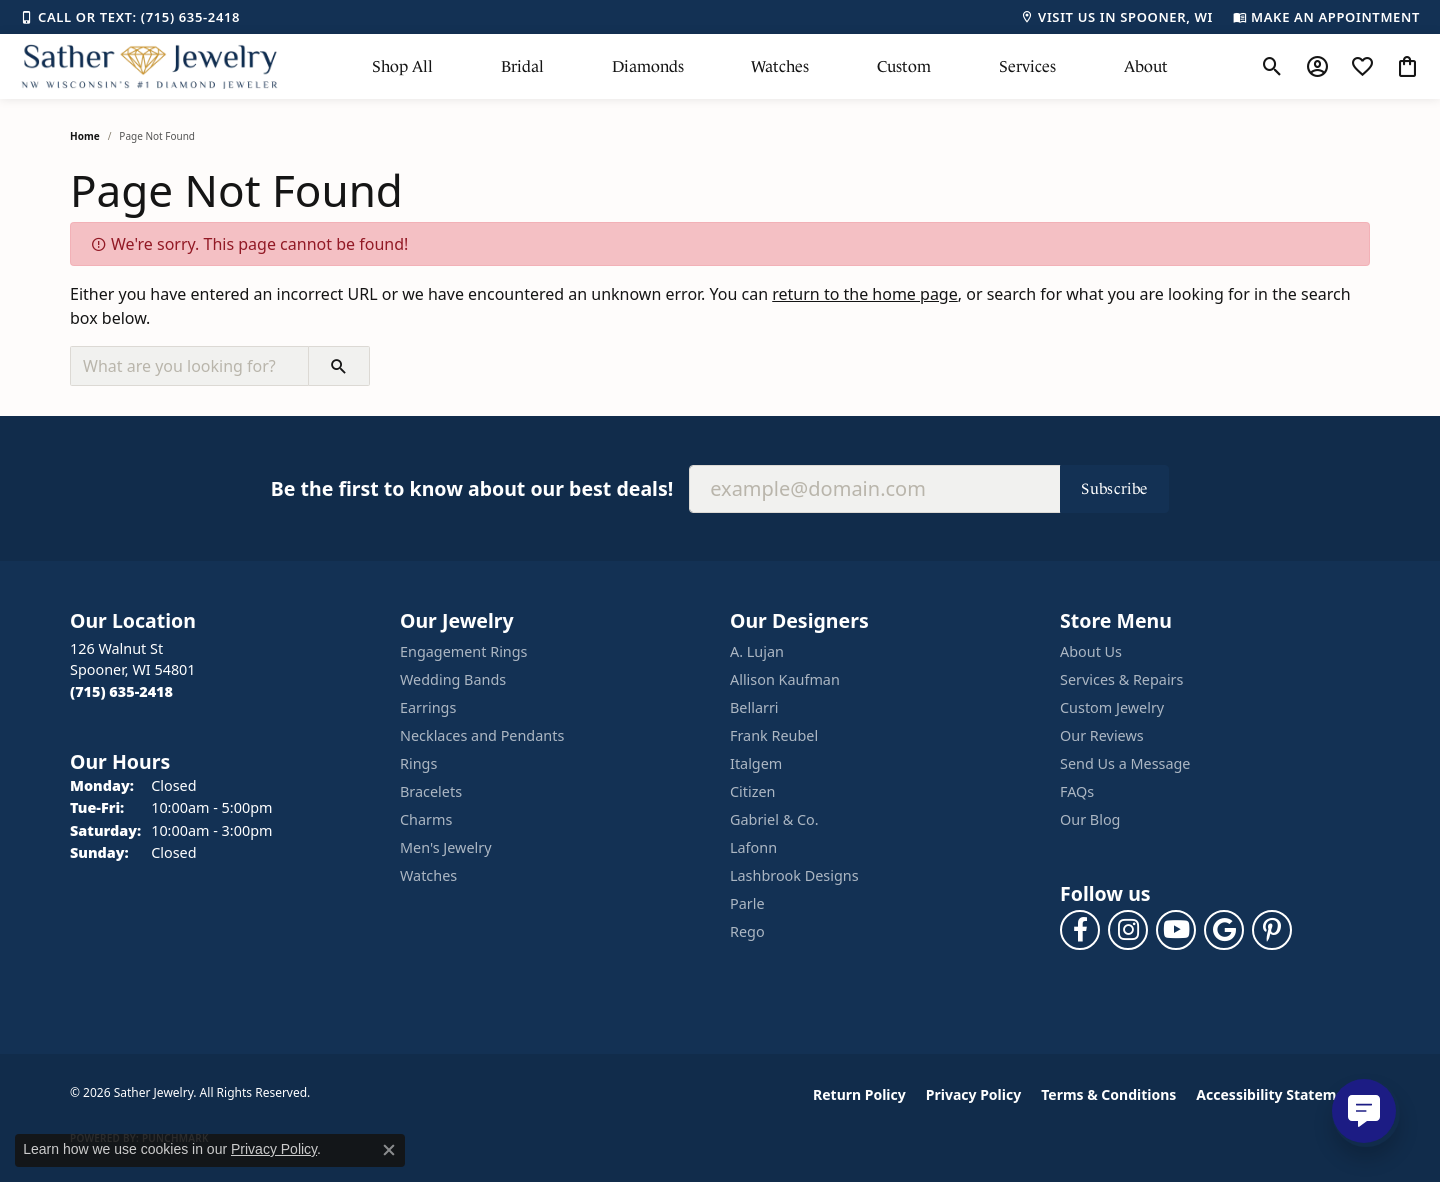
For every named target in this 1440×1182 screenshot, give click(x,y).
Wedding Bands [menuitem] (453, 679)
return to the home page (865, 294)
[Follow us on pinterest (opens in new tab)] (1272, 930)
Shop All (402, 66)
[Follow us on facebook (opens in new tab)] (1080, 930)
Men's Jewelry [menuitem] (446, 847)
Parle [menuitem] (747, 903)
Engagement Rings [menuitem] (464, 651)
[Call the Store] (121, 691)
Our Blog (1090, 819)
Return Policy (859, 1094)
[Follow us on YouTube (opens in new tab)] (1176, 930)
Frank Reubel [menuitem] (774, 735)
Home (85, 136)
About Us (1091, 651)
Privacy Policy (973, 1094)
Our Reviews (1102, 735)
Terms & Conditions (1108, 1094)
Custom (904, 66)
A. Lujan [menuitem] (757, 651)
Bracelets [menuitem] (431, 791)
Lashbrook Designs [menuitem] (794, 875)
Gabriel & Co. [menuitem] (774, 819)
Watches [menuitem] (428, 875)
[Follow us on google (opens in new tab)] (1224, 930)
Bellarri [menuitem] (754, 707)
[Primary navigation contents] (770, 66)
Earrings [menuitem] (428, 707)
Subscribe (1114, 488)
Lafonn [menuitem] (753, 847)
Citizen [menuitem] (753, 791)
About (1146, 66)
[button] (1272, 67)
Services (1027, 66)
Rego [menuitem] (747, 931)
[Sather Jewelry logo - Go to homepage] (150, 66)
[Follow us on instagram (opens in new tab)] (1128, 930)
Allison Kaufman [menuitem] (785, 679)
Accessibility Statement (1278, 1094)
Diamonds (648, 66)
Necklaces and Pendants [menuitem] (482, 735)
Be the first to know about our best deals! (472, 488)
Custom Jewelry (1112, 707)
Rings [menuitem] (418, 763)
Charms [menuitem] (426, 819)
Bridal (522, 66)
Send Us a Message (1125, 763)
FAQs (1077, 791)
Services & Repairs (1121, 679)
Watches (780, 66)
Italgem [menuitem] (756, 763)
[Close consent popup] (389, 1150)
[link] (130, 17)
